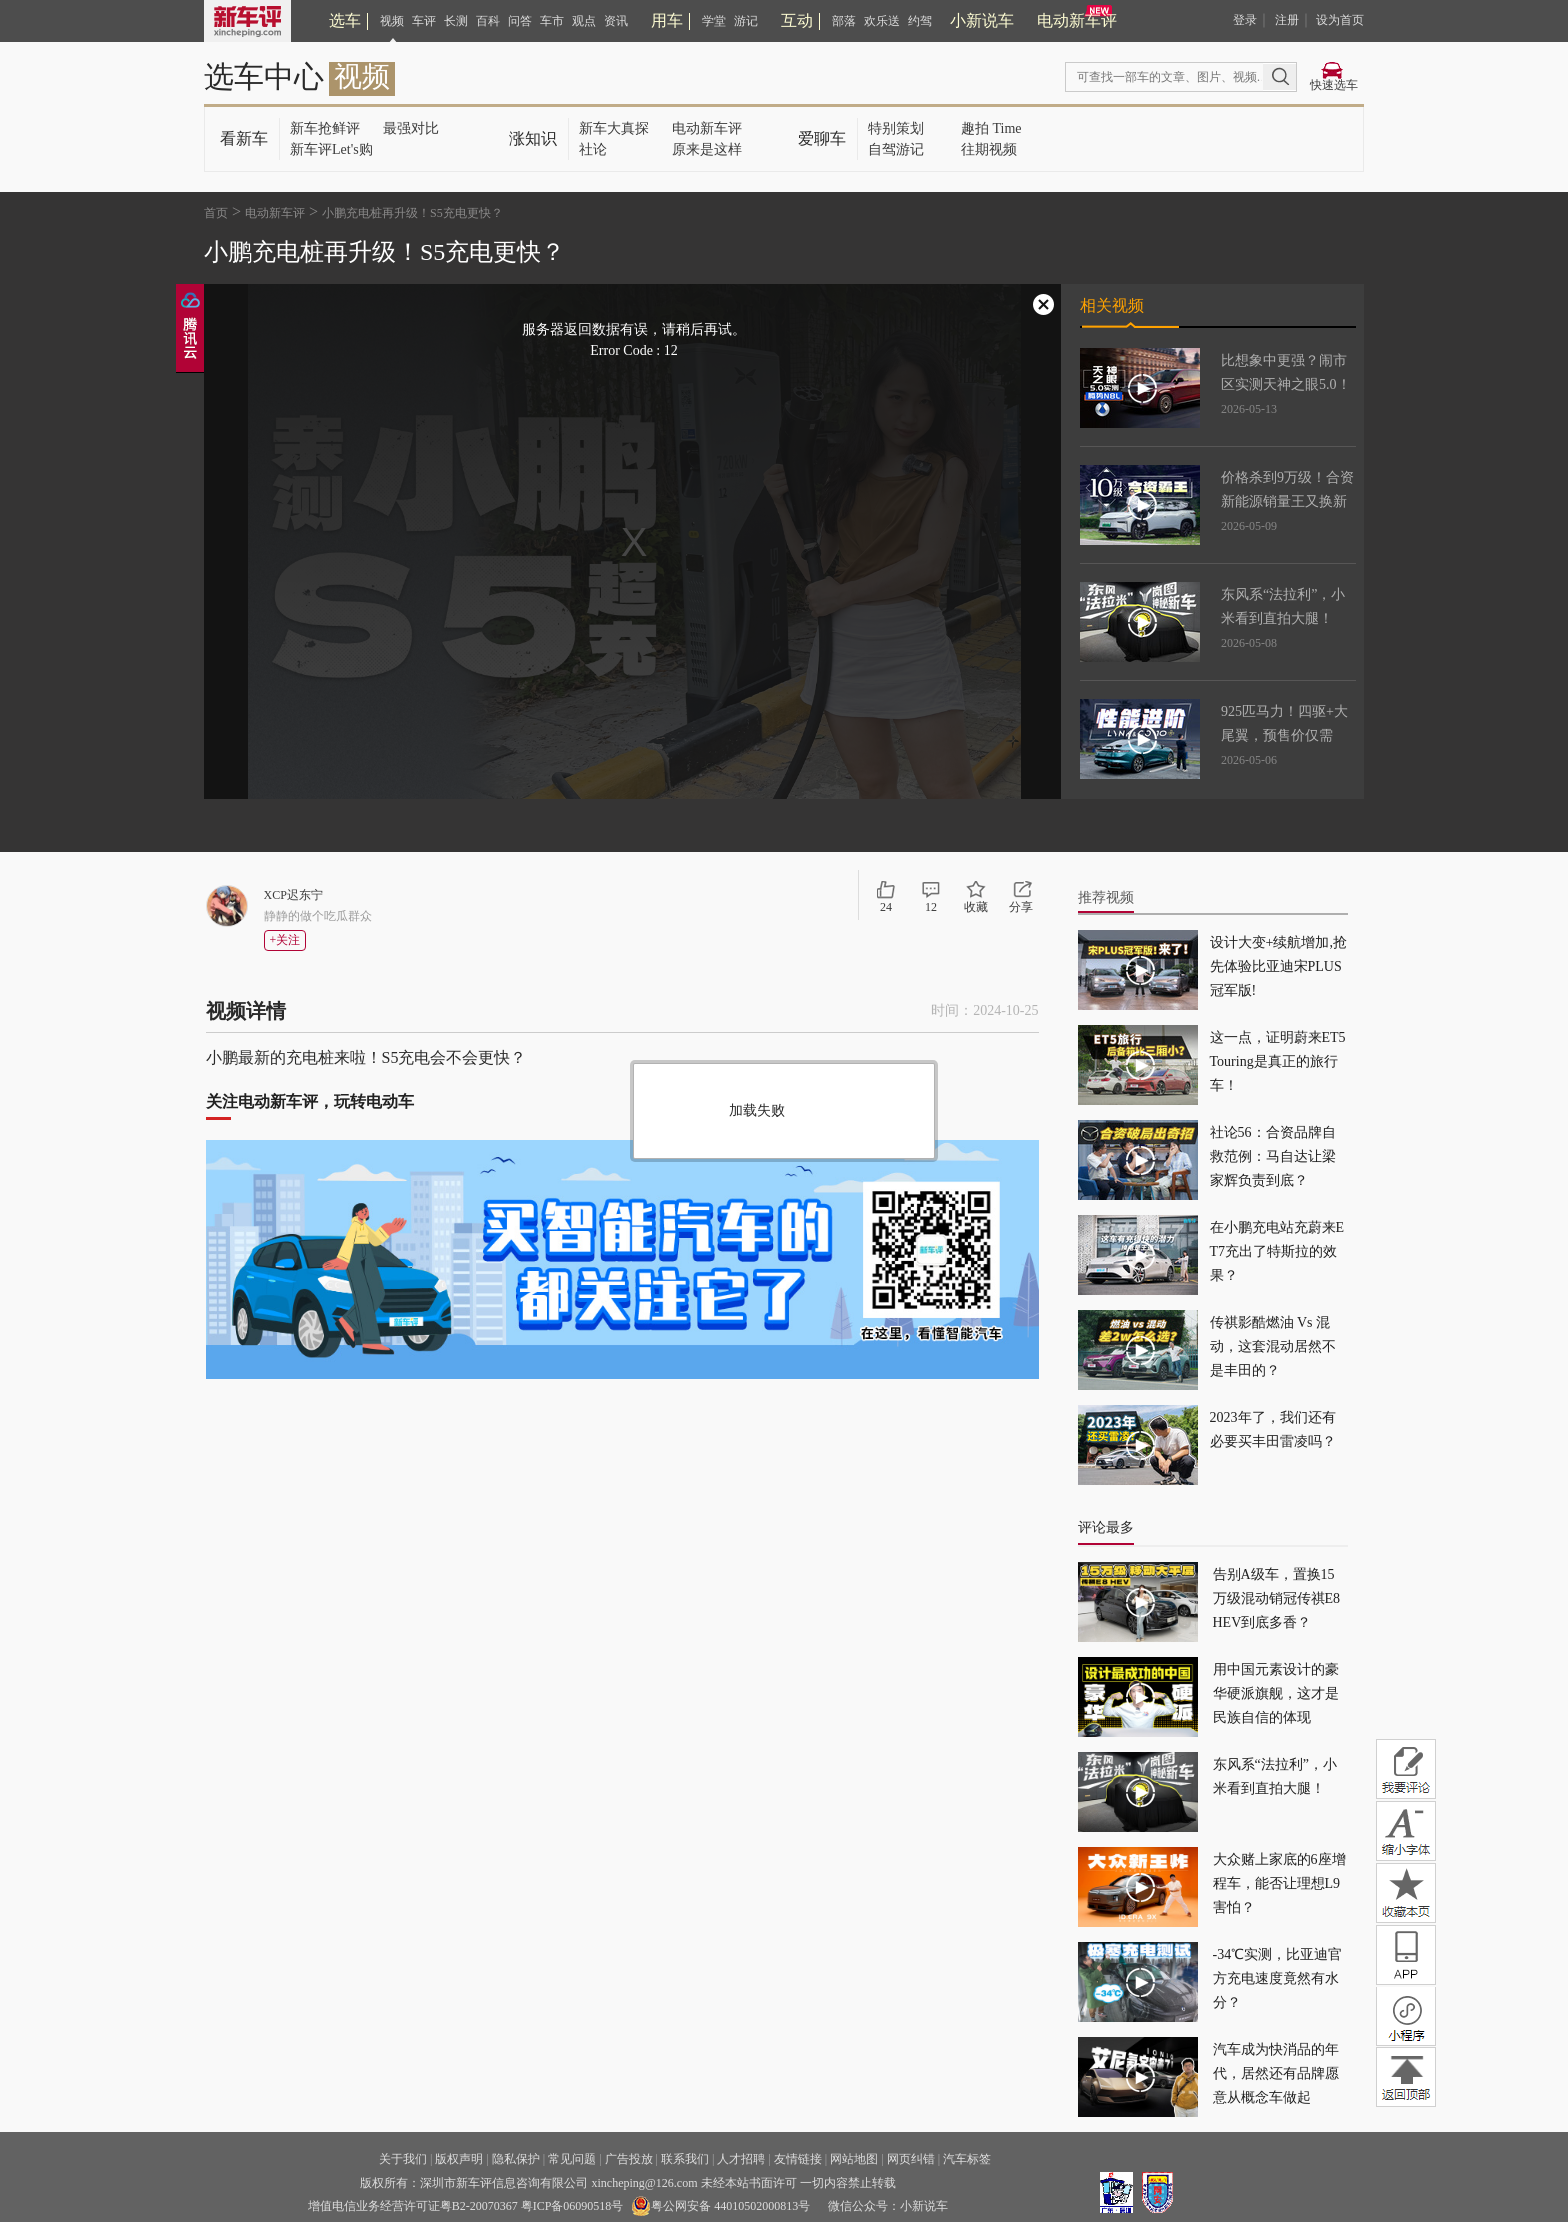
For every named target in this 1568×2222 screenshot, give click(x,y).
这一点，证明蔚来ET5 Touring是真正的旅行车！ (1278, 1061)
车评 (424, 21)
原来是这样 (707, 149)
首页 (216, 213)
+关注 (285, 940)
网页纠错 (911, 2159)
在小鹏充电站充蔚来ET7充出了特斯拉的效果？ (1277, 1251)
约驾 (920, 21)
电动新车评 (1077, 20)
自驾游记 (896, 149)
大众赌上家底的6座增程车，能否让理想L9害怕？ (1279, 1883)
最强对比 (411, 128)
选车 (345, 20)
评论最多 (1106, 1527)
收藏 (976, 907)
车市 (552, 21)
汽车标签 (967, 2159)
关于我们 (403, 2159)
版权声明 (459, 2159)
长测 (456, 21)
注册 (1287, 20)
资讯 (616, 21)
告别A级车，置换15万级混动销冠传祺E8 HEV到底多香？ (1277, 1598)
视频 (392, 21)
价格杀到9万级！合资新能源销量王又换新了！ (1287, 501)
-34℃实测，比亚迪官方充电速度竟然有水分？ (1278, 1978)
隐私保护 (516, 2159)
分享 (1021, 907)
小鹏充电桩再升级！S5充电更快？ (412, 213)
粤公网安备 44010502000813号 (720, 2206)
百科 (488, 21)
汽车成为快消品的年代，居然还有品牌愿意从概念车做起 (1276, 2073)
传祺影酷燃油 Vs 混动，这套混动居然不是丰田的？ (1273, 1346)
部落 (844, 21)
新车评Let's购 (331, 149)
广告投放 (629, 2159)
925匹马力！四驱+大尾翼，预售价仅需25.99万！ (1284, 735)
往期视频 (989, 149)
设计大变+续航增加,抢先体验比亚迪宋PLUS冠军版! (1278, 966)
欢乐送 (882, 21)
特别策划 (896, 128)
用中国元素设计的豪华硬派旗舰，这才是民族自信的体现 (1276, 1693)
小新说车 (982, 20)
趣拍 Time (991, 128)
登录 (1245, 20)
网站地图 (854, 2159)
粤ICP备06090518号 (572, 2206)
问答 (520, 21)
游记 (746, 21)
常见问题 (572, 2159)
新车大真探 (614, 128)
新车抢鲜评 (325, 128)
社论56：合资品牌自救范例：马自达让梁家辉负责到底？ (1273, 1156)
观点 (584, 21)
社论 (593, 149)
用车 (667, 20)
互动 (797, 20)
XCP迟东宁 (293, 895)
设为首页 (1340, 20)
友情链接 (798, 2159)
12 (931, 907)
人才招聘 (741, 2159)
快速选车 (1334, 85)
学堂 (714, 21)
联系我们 (685, 2159)
